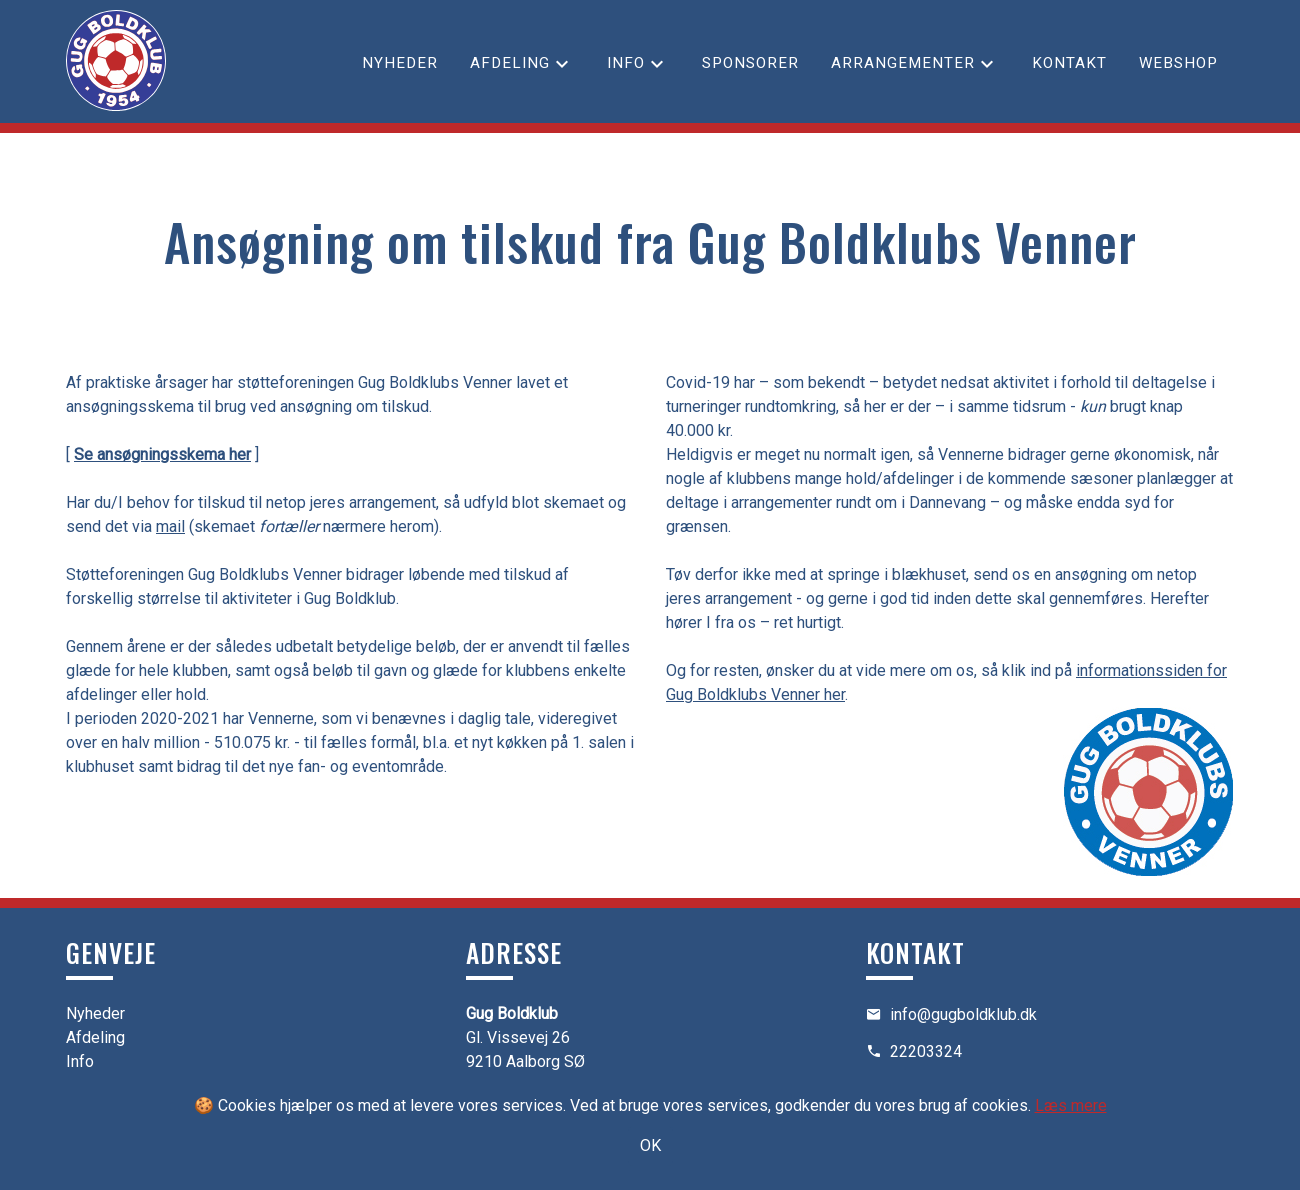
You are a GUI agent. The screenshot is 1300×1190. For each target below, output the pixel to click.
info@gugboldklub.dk (963, 1014)
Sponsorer (750, 63)
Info (626, 63)
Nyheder (400, 63)
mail (170, 526)
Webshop (1178, 63)
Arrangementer (903, 63)
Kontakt (1069, 63)
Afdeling (510, 63)
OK (650, 1145)
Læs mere (1071, 1105)
